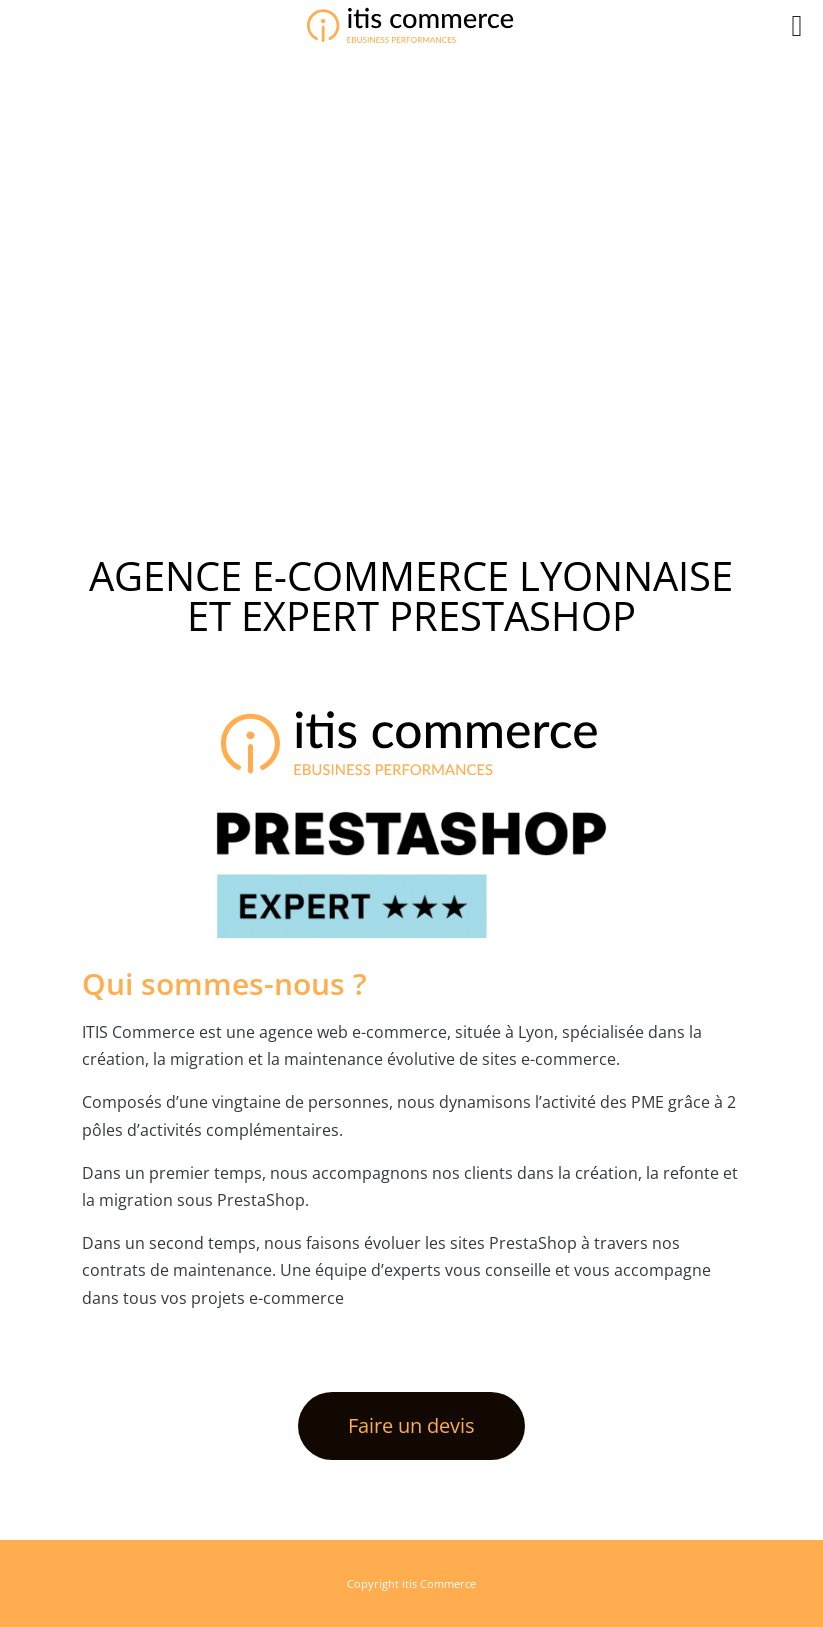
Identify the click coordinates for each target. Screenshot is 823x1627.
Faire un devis (411, 1425)
